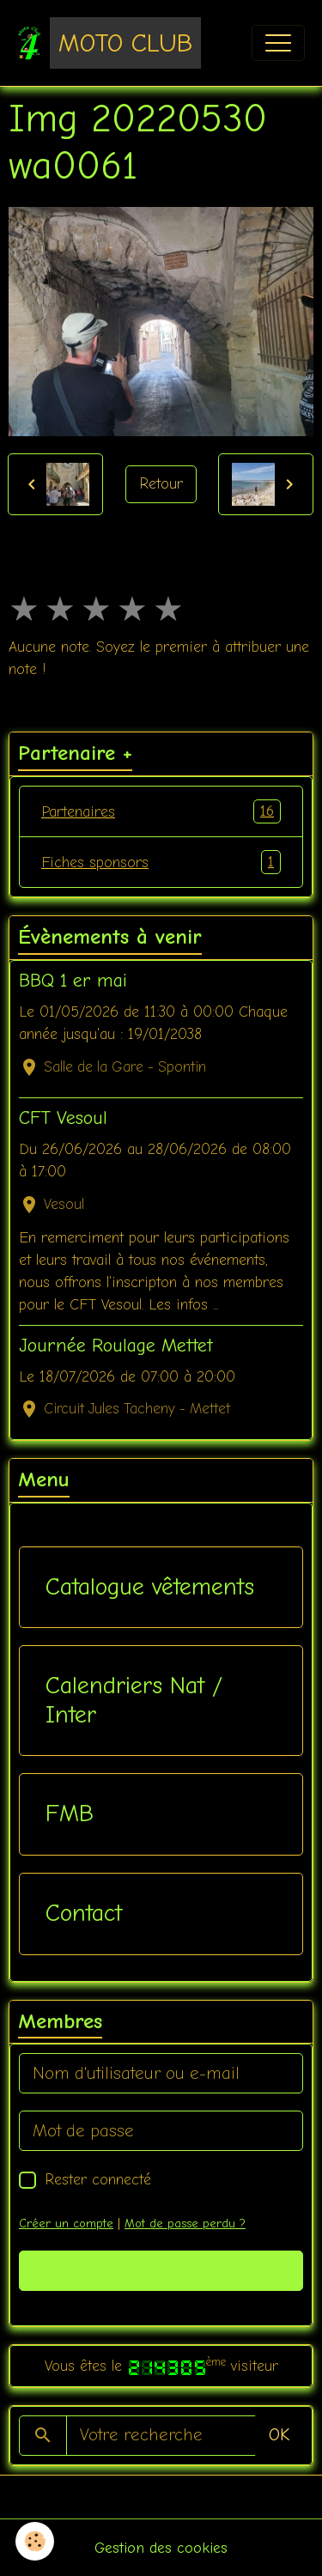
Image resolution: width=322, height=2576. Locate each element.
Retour (161, 483)
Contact (84, 1913)
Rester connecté (98, 2179)
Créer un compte (66, 2223)
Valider (161, 2271)
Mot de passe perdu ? (185, 2223)
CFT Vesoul (63, 1118)
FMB (70, 1813)
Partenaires (161, 811)
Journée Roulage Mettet (116, 1345)
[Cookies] (34, 2541)
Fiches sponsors (161, 862)
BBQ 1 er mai (73, 980)
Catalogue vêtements (150, 1587)
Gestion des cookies (161, 2547)
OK (279, 2435)
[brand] (109, 43)
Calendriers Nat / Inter (134, 1700)
